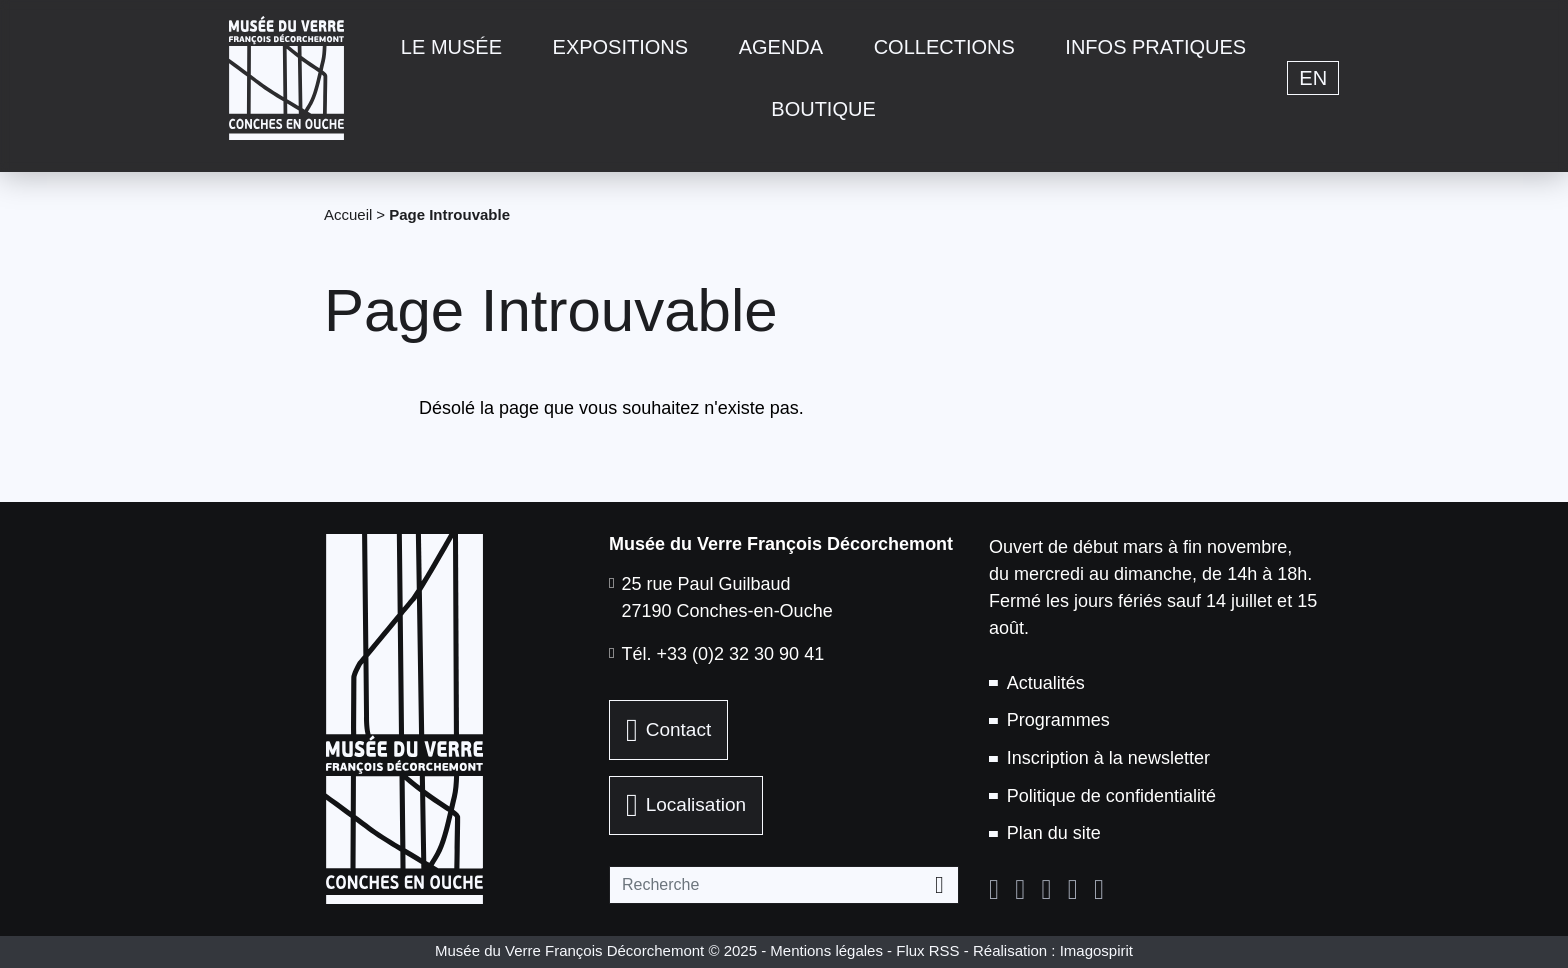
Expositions (621, 47)
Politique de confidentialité (1111, 796)
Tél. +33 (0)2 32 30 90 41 (723, 654)
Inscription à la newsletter (1108, 758)
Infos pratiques (1155, 47)
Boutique (823, 109)
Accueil (348, 214)
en (1313, 78)
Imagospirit (1096, 950)
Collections (944, 47)
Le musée (451, 47)
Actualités (1046, 683)
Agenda (781, 47)
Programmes (1058, 720)
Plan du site (1054, 833)
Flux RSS (927, 950)
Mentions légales (826, 950)
